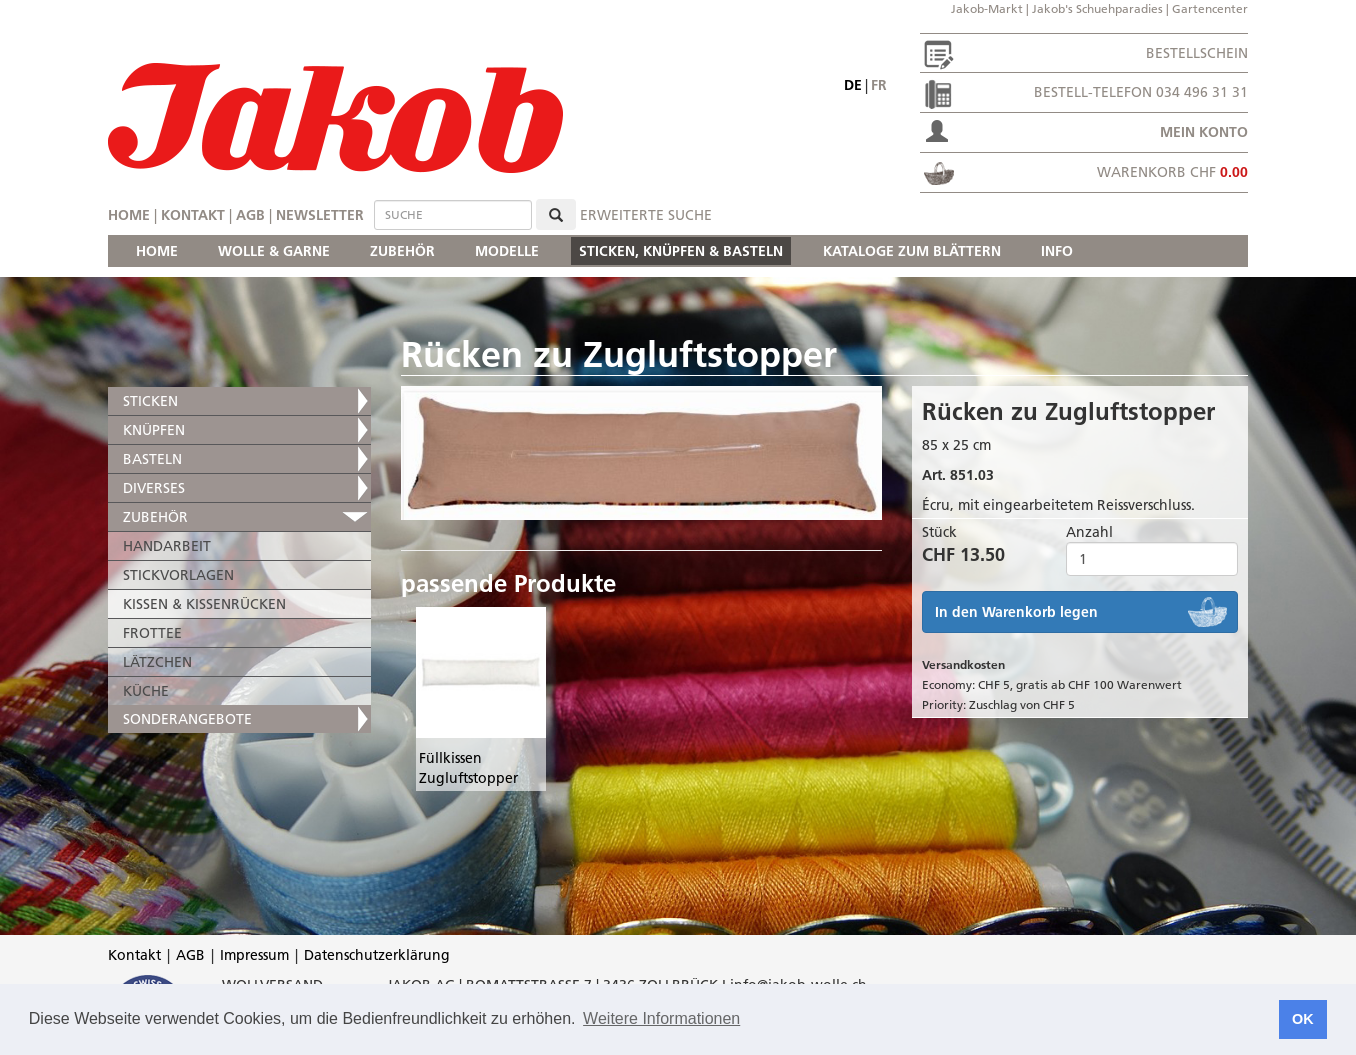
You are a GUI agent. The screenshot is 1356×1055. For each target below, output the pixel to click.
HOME (157, 251)
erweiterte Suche (646, 215)
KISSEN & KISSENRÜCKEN (204, 604)
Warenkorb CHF (1172, 172)
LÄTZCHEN (157, 662)
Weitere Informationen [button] (661, 1018)
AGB (250, 215)
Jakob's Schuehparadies (1097, 8)
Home (129, 215)
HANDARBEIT (167, 546)
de (853, 85)
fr (879, 85)
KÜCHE (146, 691)
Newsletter (320, 215)
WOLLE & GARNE (274, 251)
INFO (1057, 251)
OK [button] (1303, 1019)
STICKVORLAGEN (178, 575)
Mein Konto (1204, 132)
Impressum (254, 955)
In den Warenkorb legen (1016, 612)
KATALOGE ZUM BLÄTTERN (912, 251)
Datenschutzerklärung (377, 955)
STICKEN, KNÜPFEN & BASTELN (681, 251)
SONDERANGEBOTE (187, 719)
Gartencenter (1210, 8)
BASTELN (152, 459)
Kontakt (193, 215)
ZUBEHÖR (402, 251)
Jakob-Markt (987, 8)
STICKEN (150, 401)
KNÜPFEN (154, 430)
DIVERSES (154, 488)
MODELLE (507, 251)
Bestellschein (1197, 53)
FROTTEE (152, 633)
